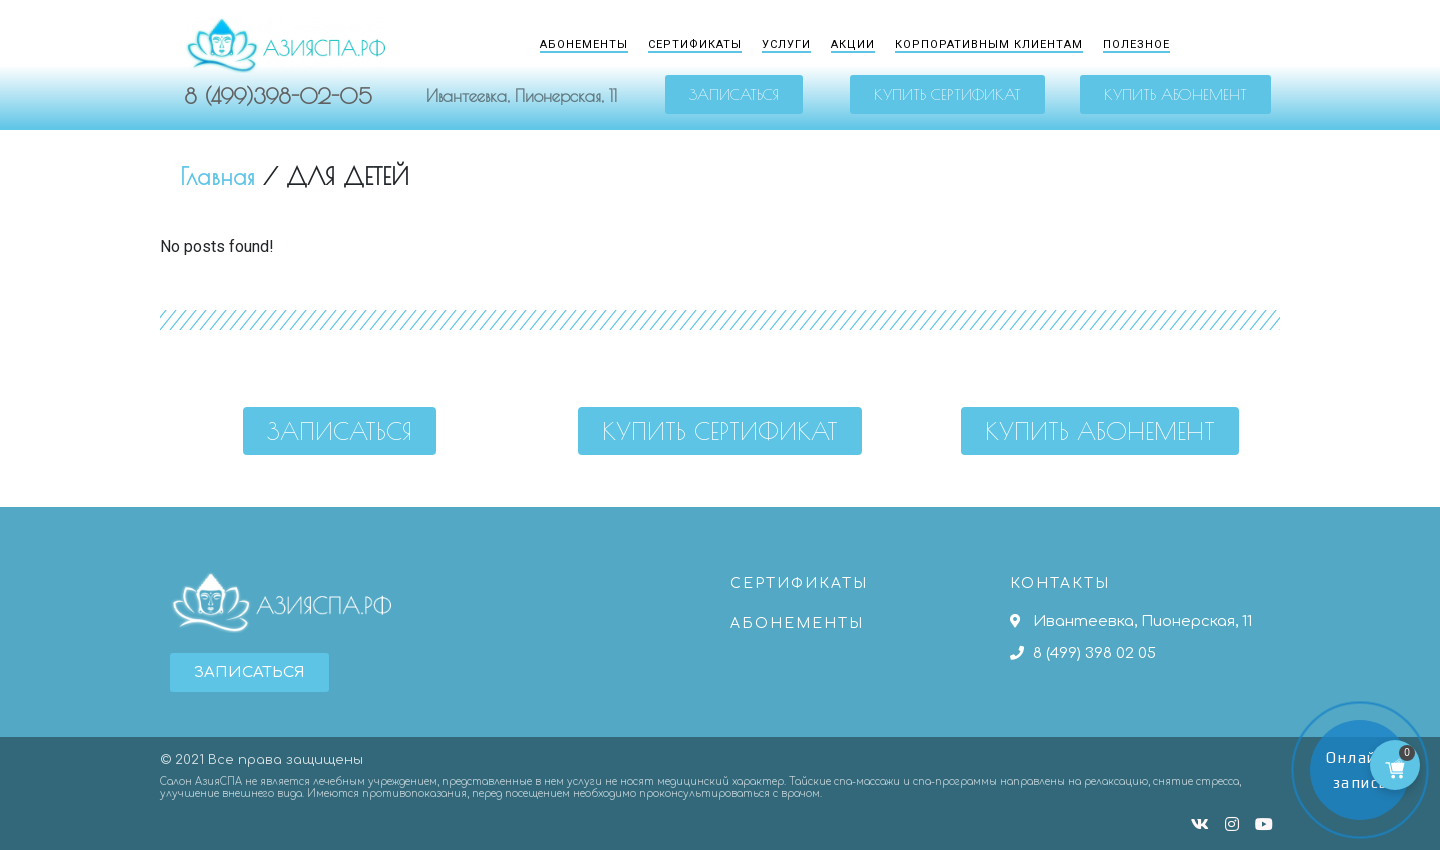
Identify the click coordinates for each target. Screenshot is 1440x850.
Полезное (1136, 44)
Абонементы (584, 44)
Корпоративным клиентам (989, 44)
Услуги (786, 44)
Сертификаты (695, 44)
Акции (853, 44)
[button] (734, 94)
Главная (217, 176)
